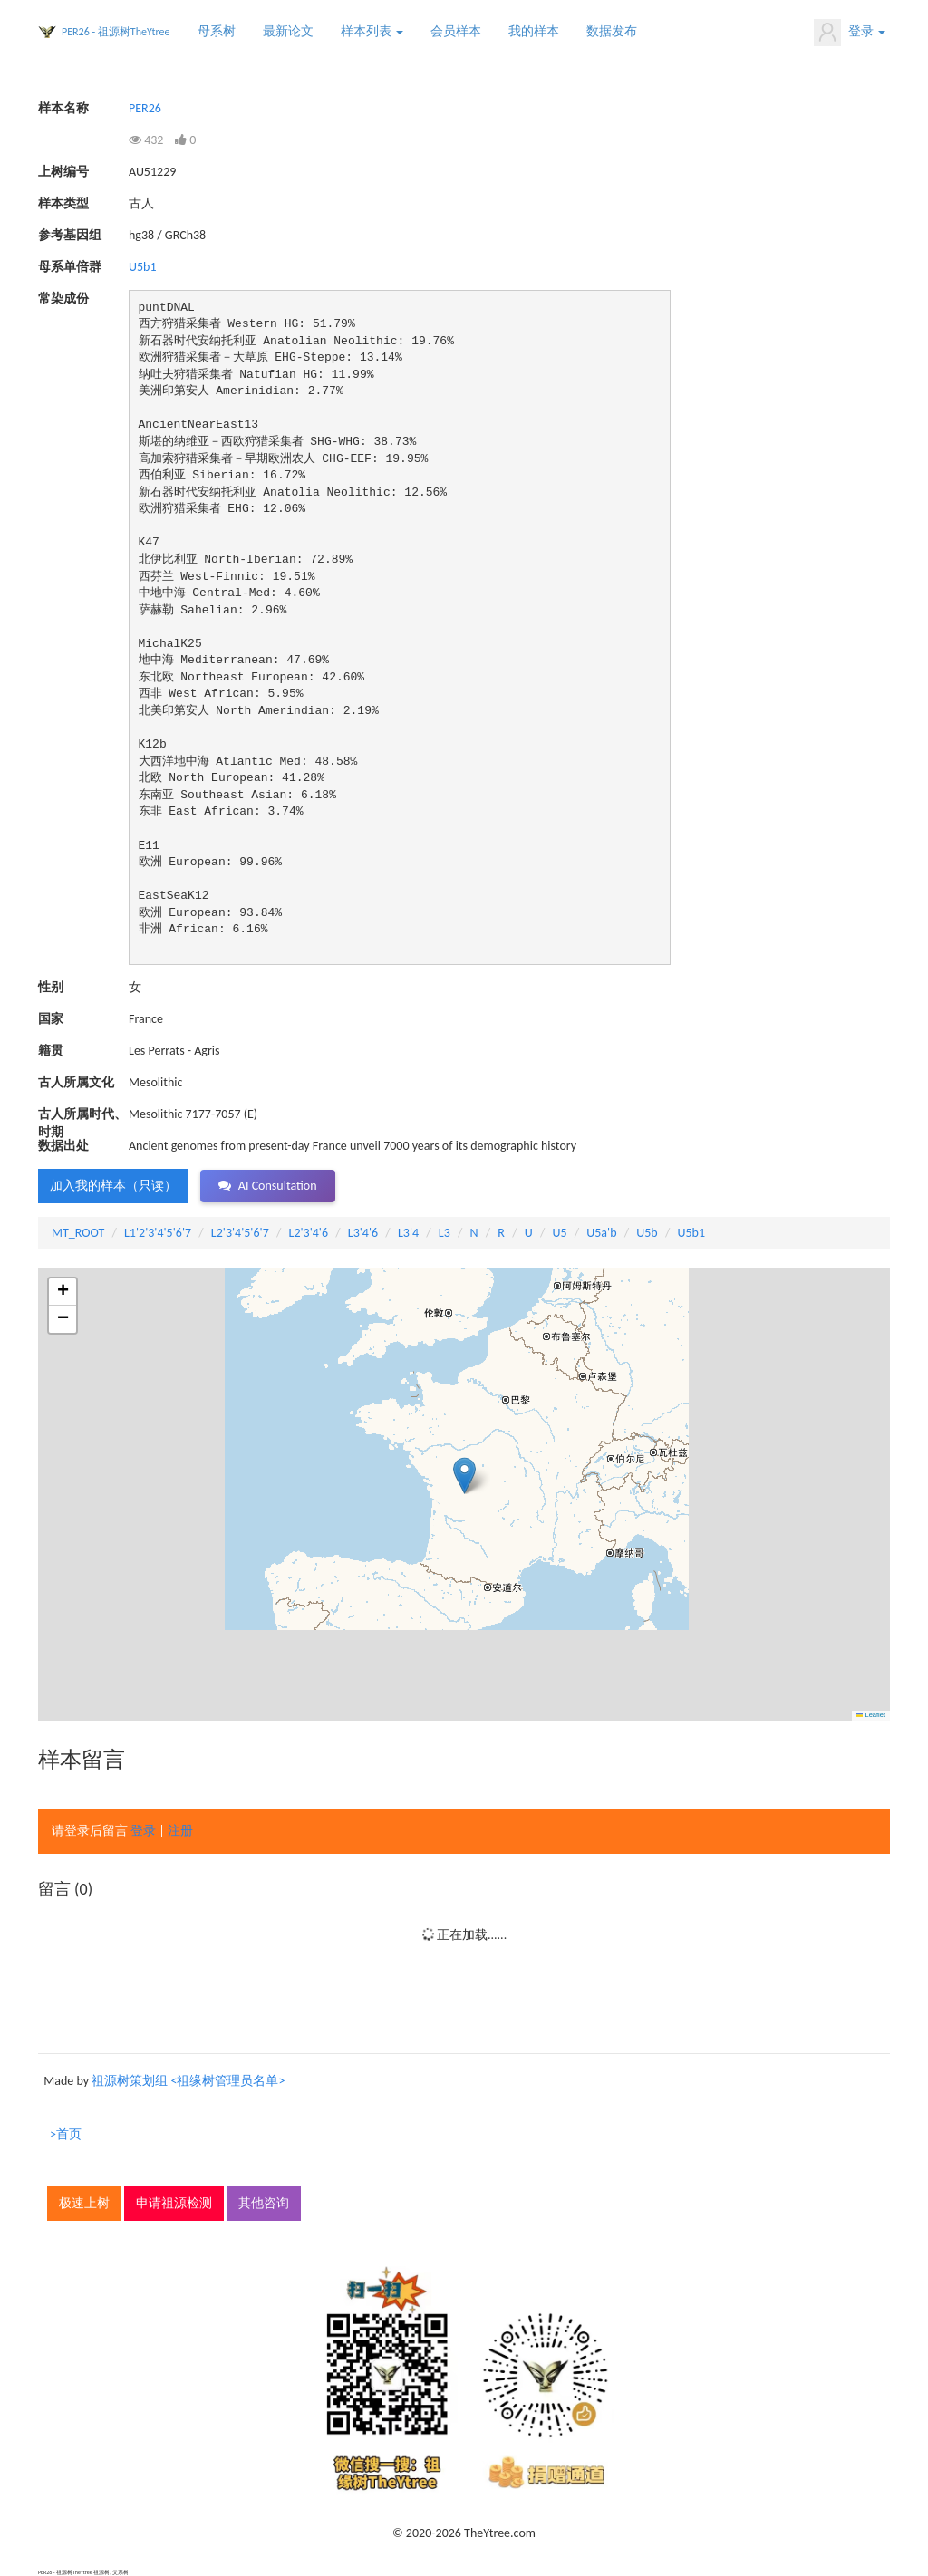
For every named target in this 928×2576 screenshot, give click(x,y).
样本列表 (372, 31)
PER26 (145, 108)
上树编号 (63, 171)
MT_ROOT (78, 1232)
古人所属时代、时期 (82, 1115)
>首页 (66, 2134)
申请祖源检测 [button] (174, 2203)
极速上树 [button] (84, 2203)
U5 (559, 1232)
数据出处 (63, 1145)
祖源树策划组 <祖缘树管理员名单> (188, 2081)
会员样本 (455, 31)
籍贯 (50, 1050)
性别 (50, 987)
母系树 (217, 31)
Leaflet (870, 1715)
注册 (180, 1830)
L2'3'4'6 (309, 1232)
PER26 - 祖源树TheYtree (116, 31)
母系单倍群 (70, 267)
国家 (50, 1019)
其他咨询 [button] (263, 2203)
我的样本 (533, 31)
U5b (646, 1232)
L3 (444, 1232)
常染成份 (63, 298)
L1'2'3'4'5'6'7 (157, 1232)
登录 (849, 32)
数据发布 (611, 31)
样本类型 (63, 203)
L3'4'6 (363, 1232)
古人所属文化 (76, 1082)
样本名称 (63, 108)
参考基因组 (70, 235)
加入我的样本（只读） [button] (113, 1185)
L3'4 (408, 1232)
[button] (464, 1475)
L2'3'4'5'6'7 (240, 1232)
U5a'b (601, 1232)
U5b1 (143, 267)
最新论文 (288, 31)
